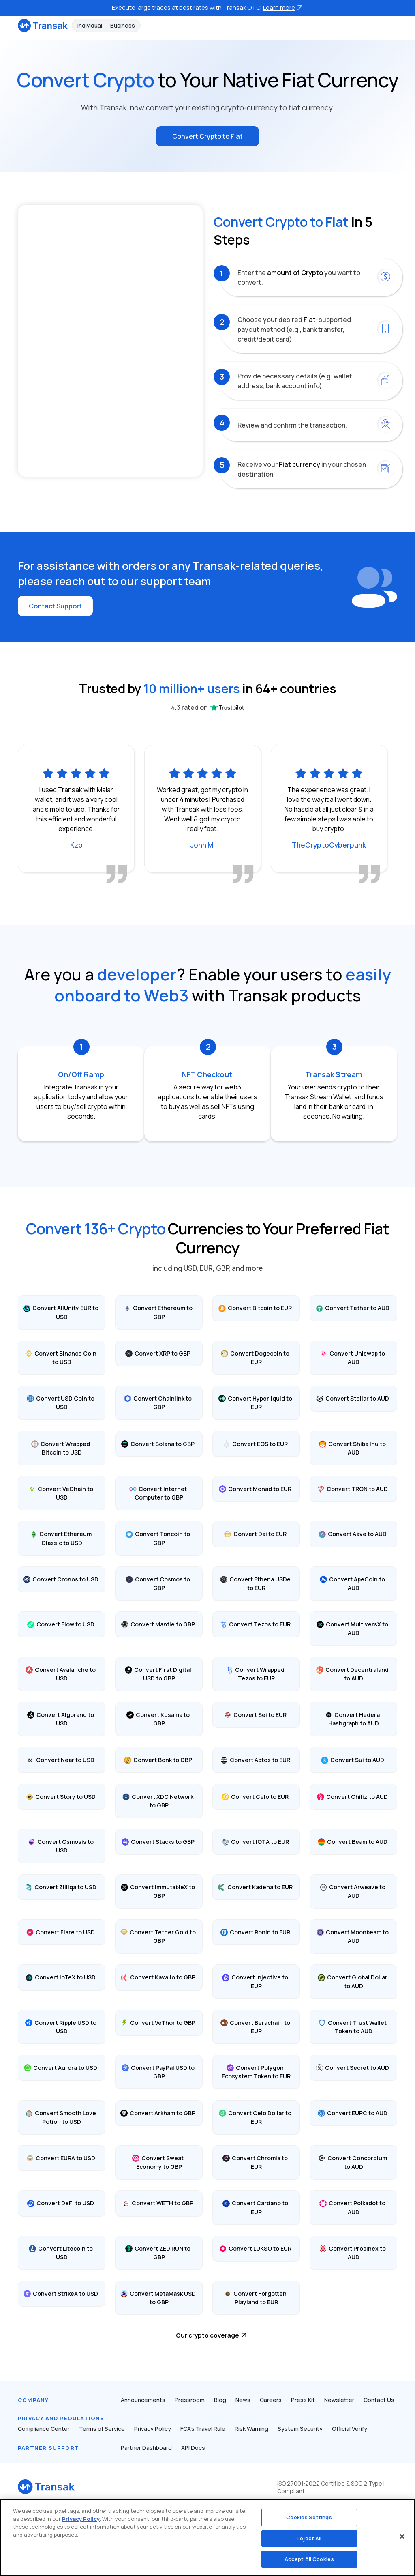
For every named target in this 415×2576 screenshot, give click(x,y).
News (242, 2400)
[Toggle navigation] (393, 25)
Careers (271, 2400)
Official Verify (349, 2428)
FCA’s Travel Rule (202, 2428)
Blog (220, 2400)
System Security (300, 2428)
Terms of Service (102, 2428)
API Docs (193, 2447)
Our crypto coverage (207, 2335)
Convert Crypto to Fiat (207, 136)
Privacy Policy (152, 2428)
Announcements (143, 2400)
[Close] (402, 2537)
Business (122, 25)
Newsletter (339, 2400)
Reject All (309, 2538)
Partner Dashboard (146, 2447)
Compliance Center (44, 2428)
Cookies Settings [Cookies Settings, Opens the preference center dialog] (309, 2517)
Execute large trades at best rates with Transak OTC (207, 7)
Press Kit (303, 2400)
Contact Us (379, 2400)
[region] (207, 2537)
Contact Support (55, 606)
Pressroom (190, 2400)
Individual (89, 25)
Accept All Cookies (309, 2559)
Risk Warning (251, 2428)
